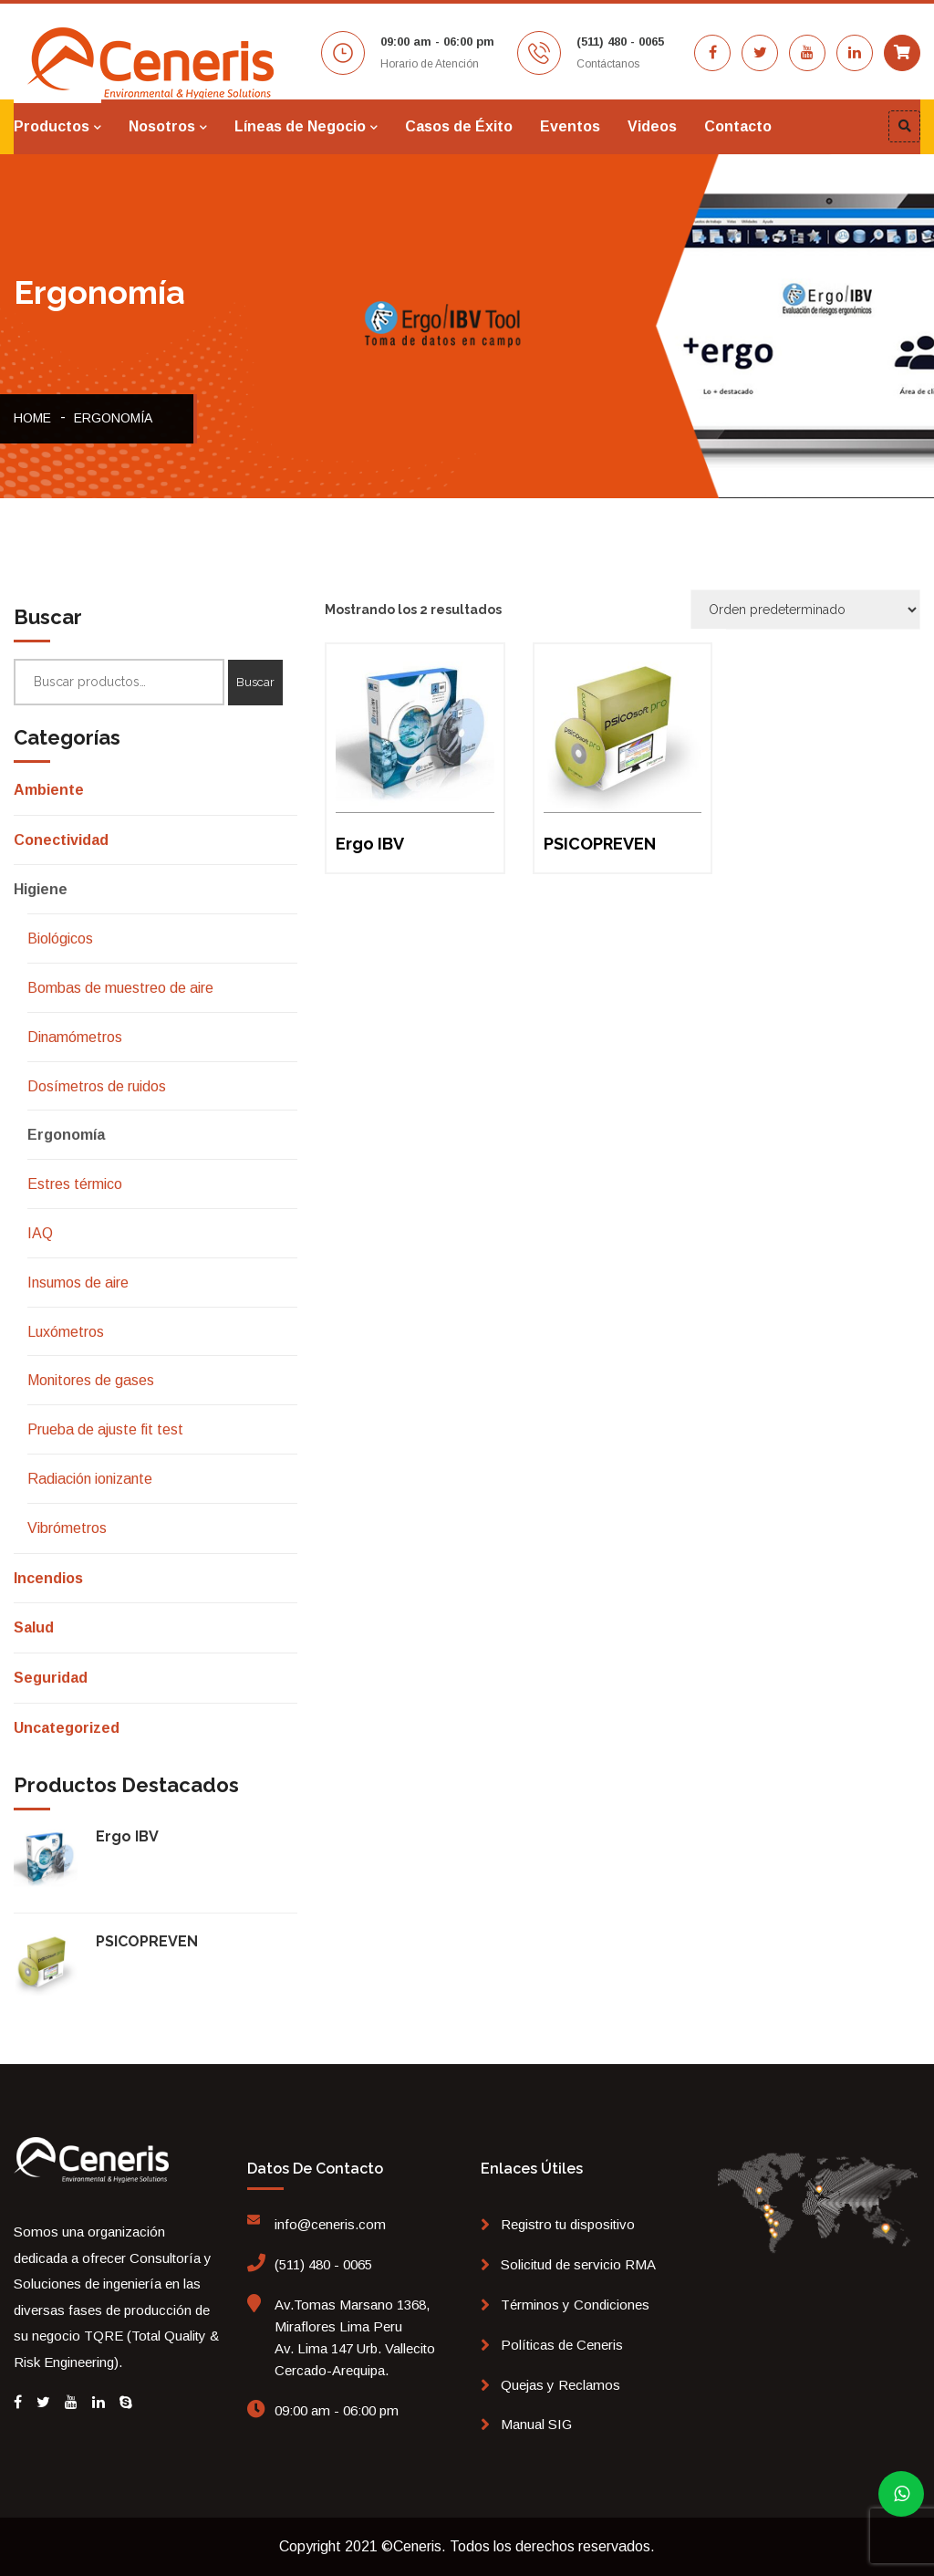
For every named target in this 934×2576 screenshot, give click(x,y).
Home (32, 418)
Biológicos (60, 938)
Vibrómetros (67, 1528)
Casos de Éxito (459, 126)
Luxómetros (65, 1332)
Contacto (738, 126)
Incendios (48, 1578)
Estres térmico (74, 1184)
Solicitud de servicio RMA (578, 2264)
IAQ (40, 1233)
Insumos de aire (78, 1282)
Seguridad (51, 1677)
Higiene (40, 889)
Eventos (570, 126)
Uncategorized (66, 1728)
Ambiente (49, 790)
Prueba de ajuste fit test (105, 1429)
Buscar (255, 682)
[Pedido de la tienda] (805, 609)
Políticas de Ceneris (562, 2344)
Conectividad (61, 840)
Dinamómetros (74, 1037)
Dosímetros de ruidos (96, 1086)
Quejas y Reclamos (560, 2385)
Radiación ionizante (89, 1478)
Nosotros (162, 126)
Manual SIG (536, 2424)
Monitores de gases (90, 1380)
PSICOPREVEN (147, 1941)
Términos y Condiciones (575, 2304)
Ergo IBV (127, 1836)
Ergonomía (113, 418)
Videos (652, 126)
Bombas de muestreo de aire (120, 988)
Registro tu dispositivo (568, 2224)
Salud (34, 1627)
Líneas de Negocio (300, 126)
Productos (51, 126)
